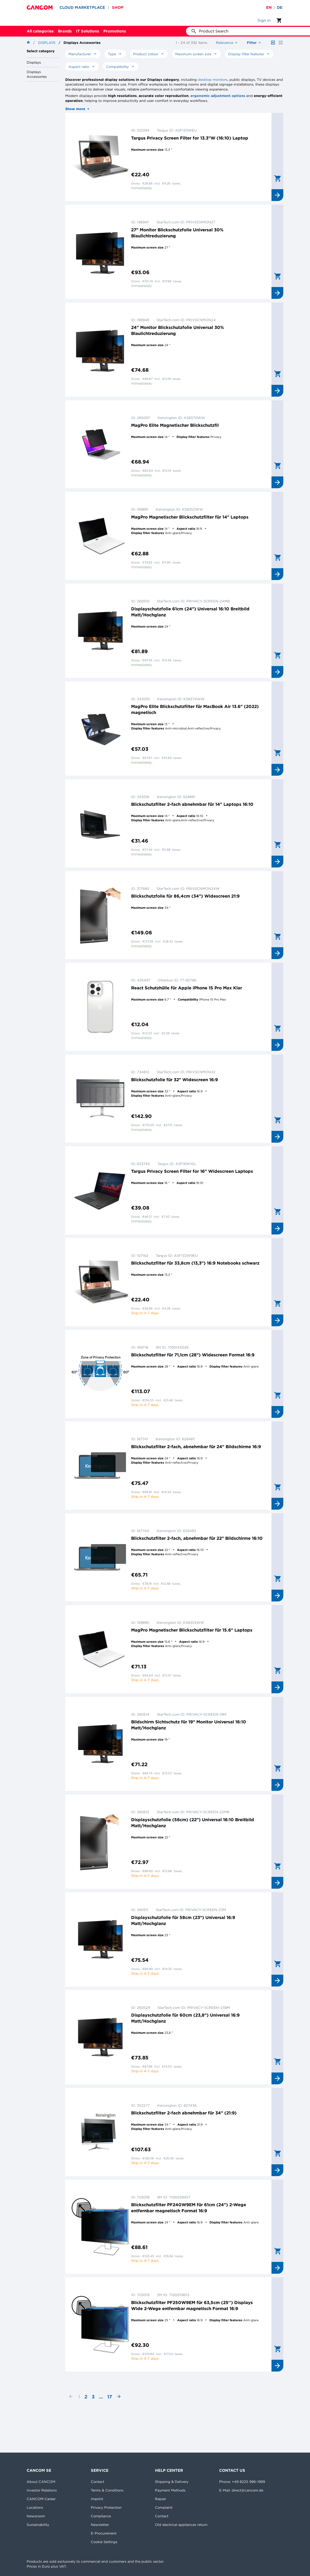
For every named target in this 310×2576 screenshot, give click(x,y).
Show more (75, 109)
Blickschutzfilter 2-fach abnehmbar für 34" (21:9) (184, 2112)
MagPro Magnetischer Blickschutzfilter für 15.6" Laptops (191, 1630)
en (269, 7)
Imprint (97, 2499)
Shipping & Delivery (171, 2481)
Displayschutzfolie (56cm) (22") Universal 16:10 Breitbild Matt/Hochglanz (192, 1822)
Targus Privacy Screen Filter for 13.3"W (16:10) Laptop (189, 138)
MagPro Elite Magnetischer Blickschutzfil (175, 425)
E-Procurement (103, 2533)
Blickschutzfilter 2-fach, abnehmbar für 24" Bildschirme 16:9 (196, 1446)
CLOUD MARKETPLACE (82, 7)
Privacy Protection (106, 2507)
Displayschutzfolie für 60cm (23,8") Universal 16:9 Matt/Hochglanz (185, 2018)
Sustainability (38, 2524)
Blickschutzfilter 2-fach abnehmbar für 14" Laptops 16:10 (192, 804)
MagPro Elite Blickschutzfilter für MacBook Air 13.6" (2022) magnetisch (195, 709)
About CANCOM (41, 2481)
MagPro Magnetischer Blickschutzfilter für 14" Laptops (189, 517)
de (279, 7)
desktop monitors (213, 79)
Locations (35, 2507)
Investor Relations (42, 2490)
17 (109, 2397)
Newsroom (36, 2516)
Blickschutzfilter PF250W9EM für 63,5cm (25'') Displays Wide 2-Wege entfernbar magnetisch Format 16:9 (192, 2305)
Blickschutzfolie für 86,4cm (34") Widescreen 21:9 (185, 896)
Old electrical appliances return (181, 2524)
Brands (65, 31)
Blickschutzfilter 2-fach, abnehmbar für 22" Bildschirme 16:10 (197, 1538)
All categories (40, 31)
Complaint (163, 2507)
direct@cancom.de (247, 2490)
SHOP (117, 7)
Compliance (101, 2516)
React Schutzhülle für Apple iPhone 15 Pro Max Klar (186, 987)
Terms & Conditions (107, 2490)
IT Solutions (87, 31)
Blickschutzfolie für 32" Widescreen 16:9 (174, 1079)
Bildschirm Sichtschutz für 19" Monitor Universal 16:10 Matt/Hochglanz (188, 1724)
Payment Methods (170, 2490)
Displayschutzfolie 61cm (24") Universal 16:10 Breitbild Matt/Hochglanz (190, 611)
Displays (46, 42)
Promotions (114, 31)
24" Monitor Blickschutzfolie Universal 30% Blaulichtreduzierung (177, 330)
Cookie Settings (104, 2542)
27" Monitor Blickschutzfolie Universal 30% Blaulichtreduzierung (177, 232)
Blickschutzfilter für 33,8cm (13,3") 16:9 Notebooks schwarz (195, 1263)
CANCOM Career (41, 2499)
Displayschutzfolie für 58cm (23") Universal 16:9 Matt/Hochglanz (183, 1920)
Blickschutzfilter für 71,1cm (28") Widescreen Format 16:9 (192, 1354)
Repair (160, 2499)
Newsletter (100, 2524)
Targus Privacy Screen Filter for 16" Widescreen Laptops (192, 1171)
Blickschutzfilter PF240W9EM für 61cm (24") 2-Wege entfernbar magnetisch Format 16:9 (188, 2207)
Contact (97, 2481)
